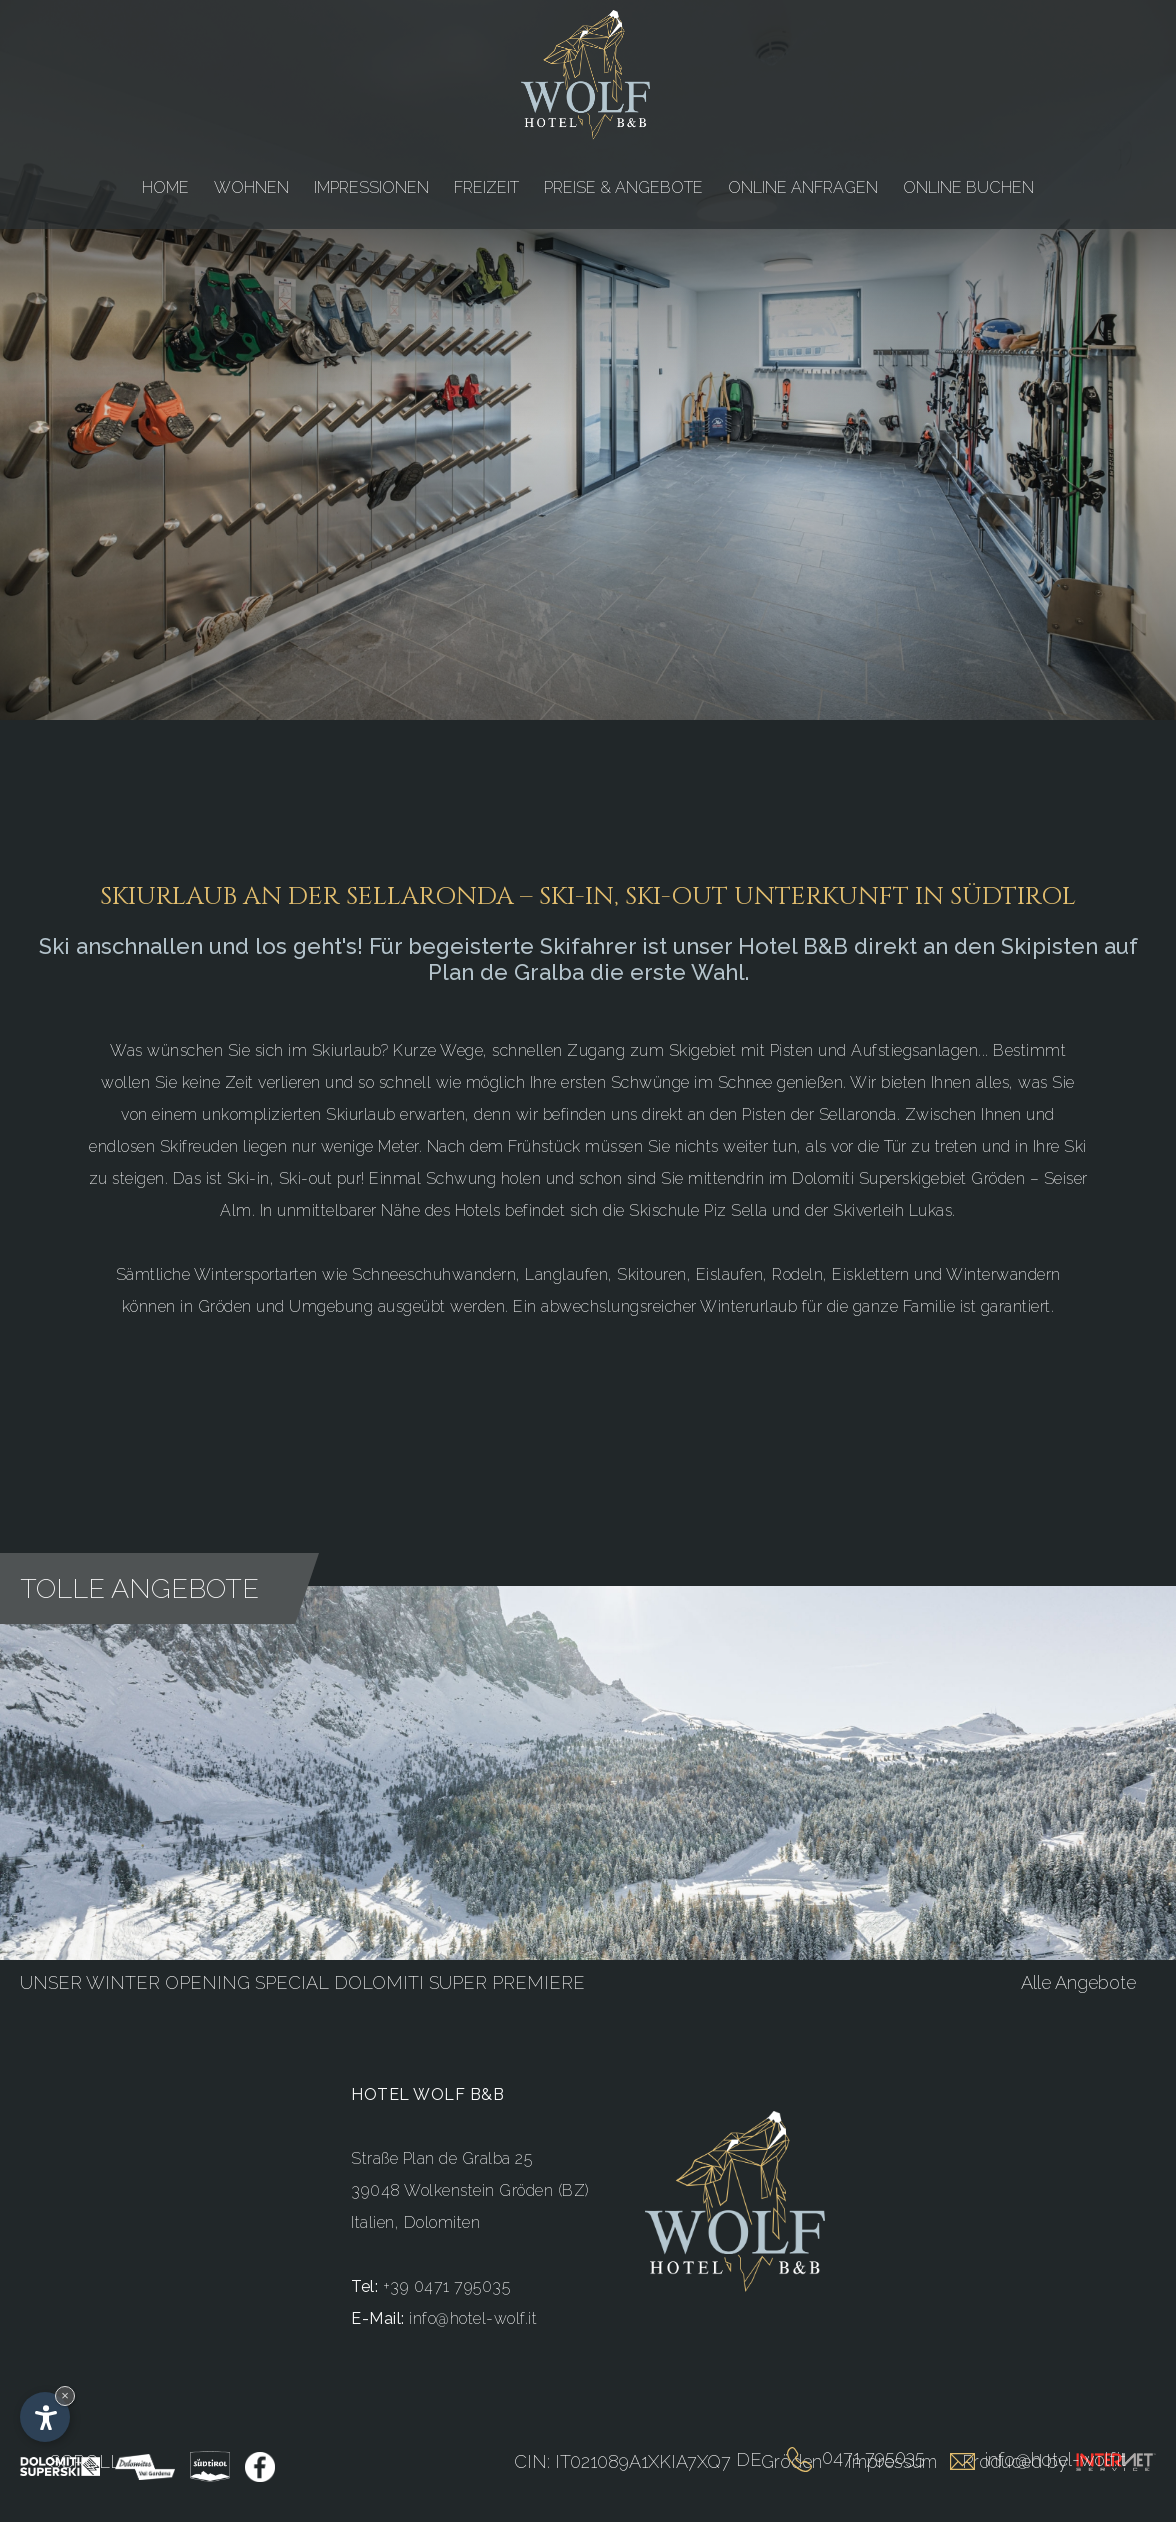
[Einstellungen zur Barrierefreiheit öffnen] (45, 2417)
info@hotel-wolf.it (473, 2308)
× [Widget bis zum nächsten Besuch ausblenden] (65, 2395)
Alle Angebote (1078, 1972)
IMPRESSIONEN (371, 187)
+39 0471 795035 (447, 2276)
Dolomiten (442, 2212)
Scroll (85, 2461)
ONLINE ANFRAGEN (803, 187)
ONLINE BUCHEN (968, 187)
